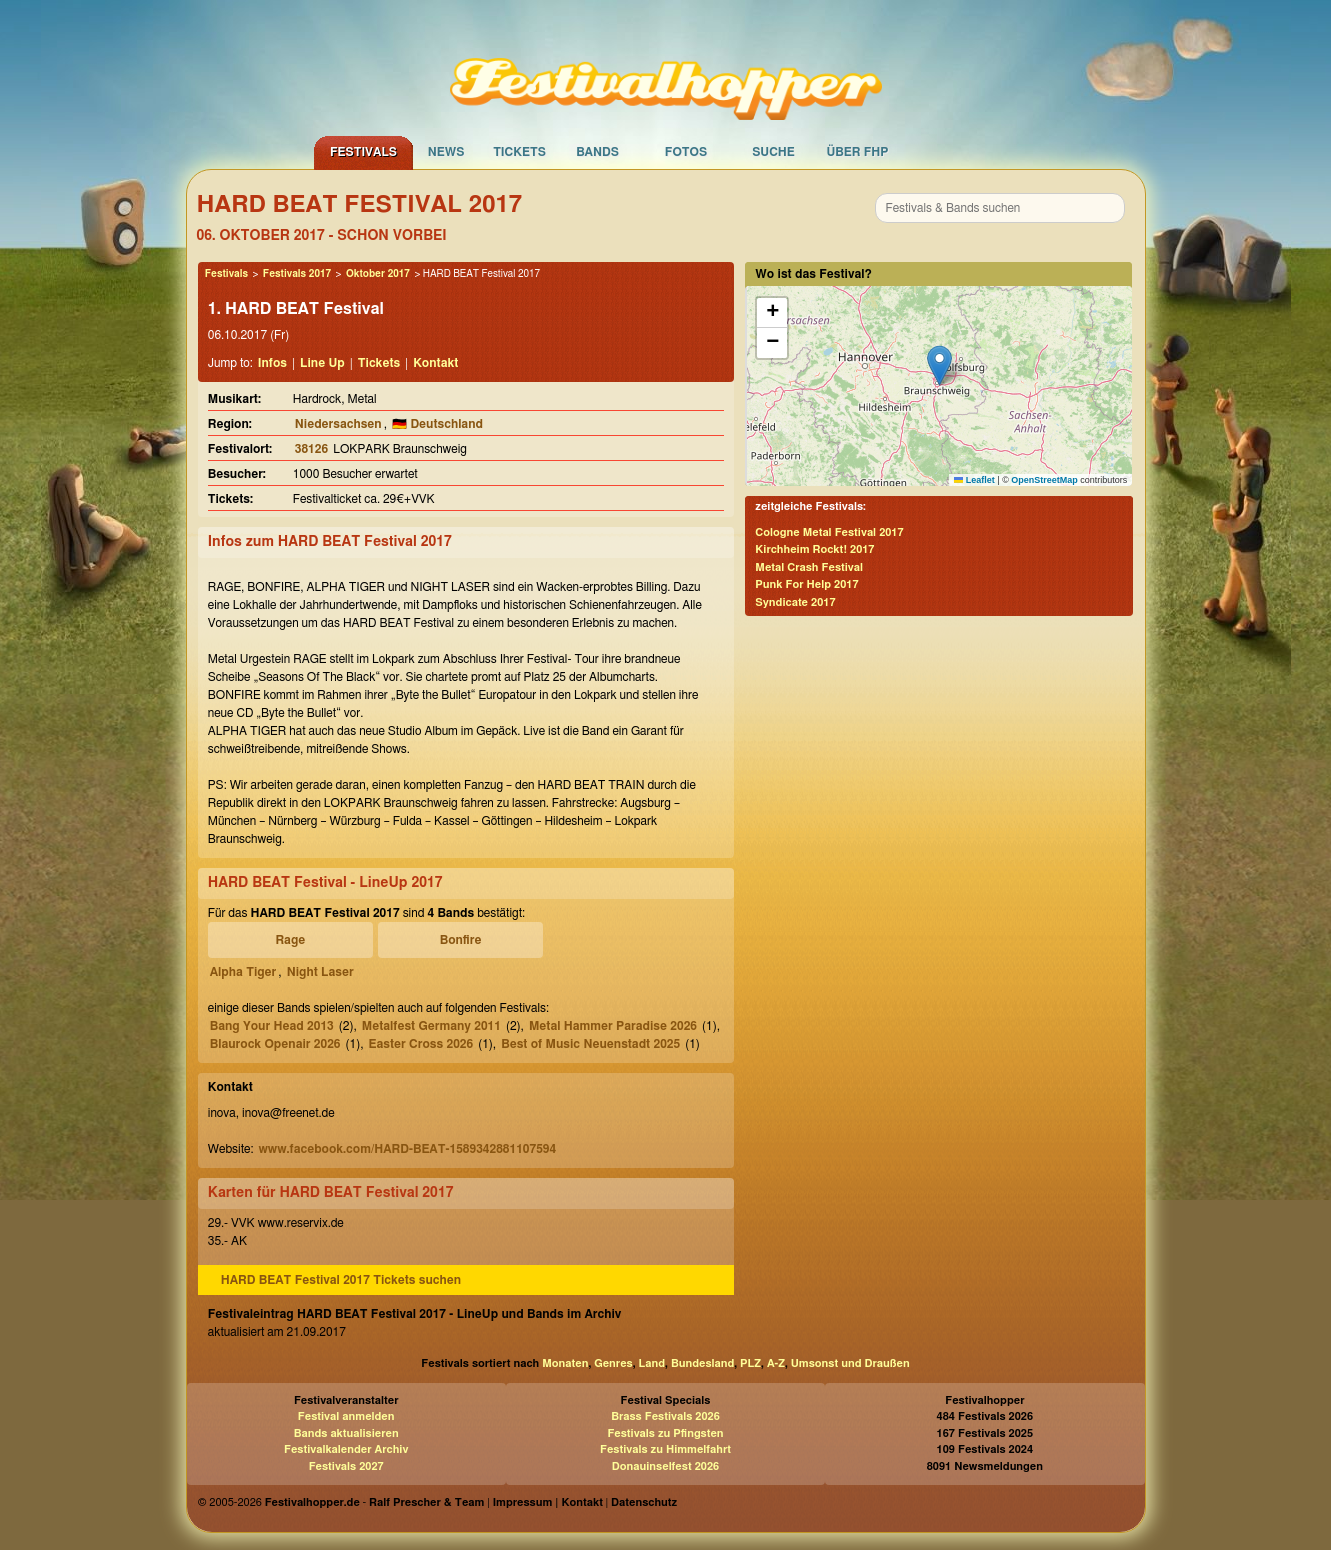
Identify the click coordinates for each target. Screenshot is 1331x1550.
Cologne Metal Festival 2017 (829, 532)
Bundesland (702, 1363)
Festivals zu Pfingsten (665, 1433)
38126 (311, 449)
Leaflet (974, 480)
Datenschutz (644, 1502)
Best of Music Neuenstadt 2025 (590, 1044)
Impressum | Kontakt (548, 1502)
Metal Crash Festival (809, 567)
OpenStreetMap (1044, 480)
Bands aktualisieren (346, 1433)
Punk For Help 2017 (806, 584)
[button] (939, 365)
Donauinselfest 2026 (665, 1466)
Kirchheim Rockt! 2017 (814, 549)
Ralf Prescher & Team (426, 1502)
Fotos (686, 152)
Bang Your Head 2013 (272, 1026)
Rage (290, 940)
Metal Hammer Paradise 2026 (613, 1026)
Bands (597, 152)
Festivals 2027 (346, 1466)
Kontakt (435, 363)
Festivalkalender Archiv (346, 1449)
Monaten (565, 1363)
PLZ (750, 1363)
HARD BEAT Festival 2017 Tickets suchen (341, 1280)
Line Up (322, 363)
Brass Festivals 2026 (665, 1416)
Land (652, 1363)
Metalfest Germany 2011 (431, 1026)
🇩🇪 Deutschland (437, 424)
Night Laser (320, 972)
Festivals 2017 (297, 274)
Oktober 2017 (378, 274)
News (446, 152)
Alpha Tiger (243, 972)
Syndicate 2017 (795, 602)
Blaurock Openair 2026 (275, 1044)
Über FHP (858, 152)
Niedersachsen (338, 424)
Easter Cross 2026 (421, 1044)
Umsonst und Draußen (850, 1363)
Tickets (519, 152)
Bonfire (461, 940)
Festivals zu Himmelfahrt (665, 1449)
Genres (613, 1363)
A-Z (776, 1363)
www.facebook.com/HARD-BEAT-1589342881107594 (407, 1149)
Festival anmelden (346, 1416)
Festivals (363, 152)
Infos (272, 363)
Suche (773, 152)
